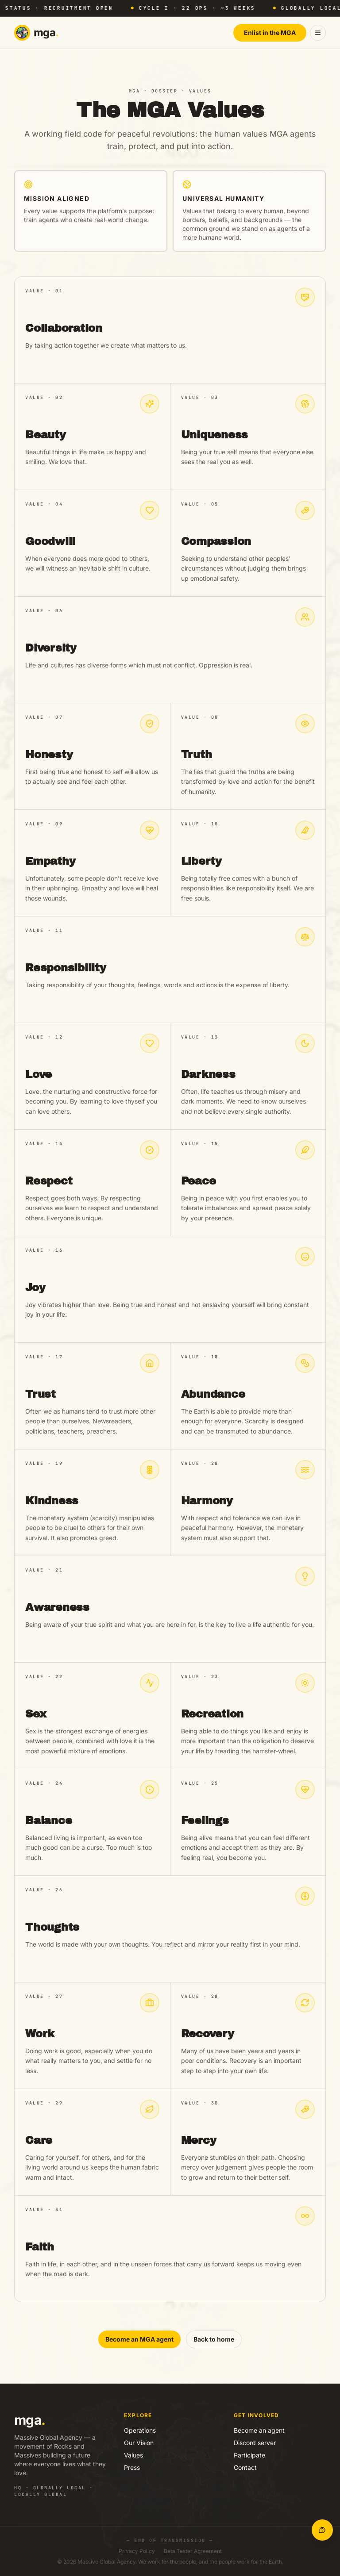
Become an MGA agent (139, 2339)
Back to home (213, 2339)
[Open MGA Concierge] (322, 2530)
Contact (245, 2467)
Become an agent (259, 2430)
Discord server (255, 2442)
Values (133, 2455)
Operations (140, 2430)
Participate (249, 2455)
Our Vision (139, 2442)
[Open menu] (318, 33)
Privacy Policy (137, 2551)
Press (132, 2467)
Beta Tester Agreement (193, 2551)
